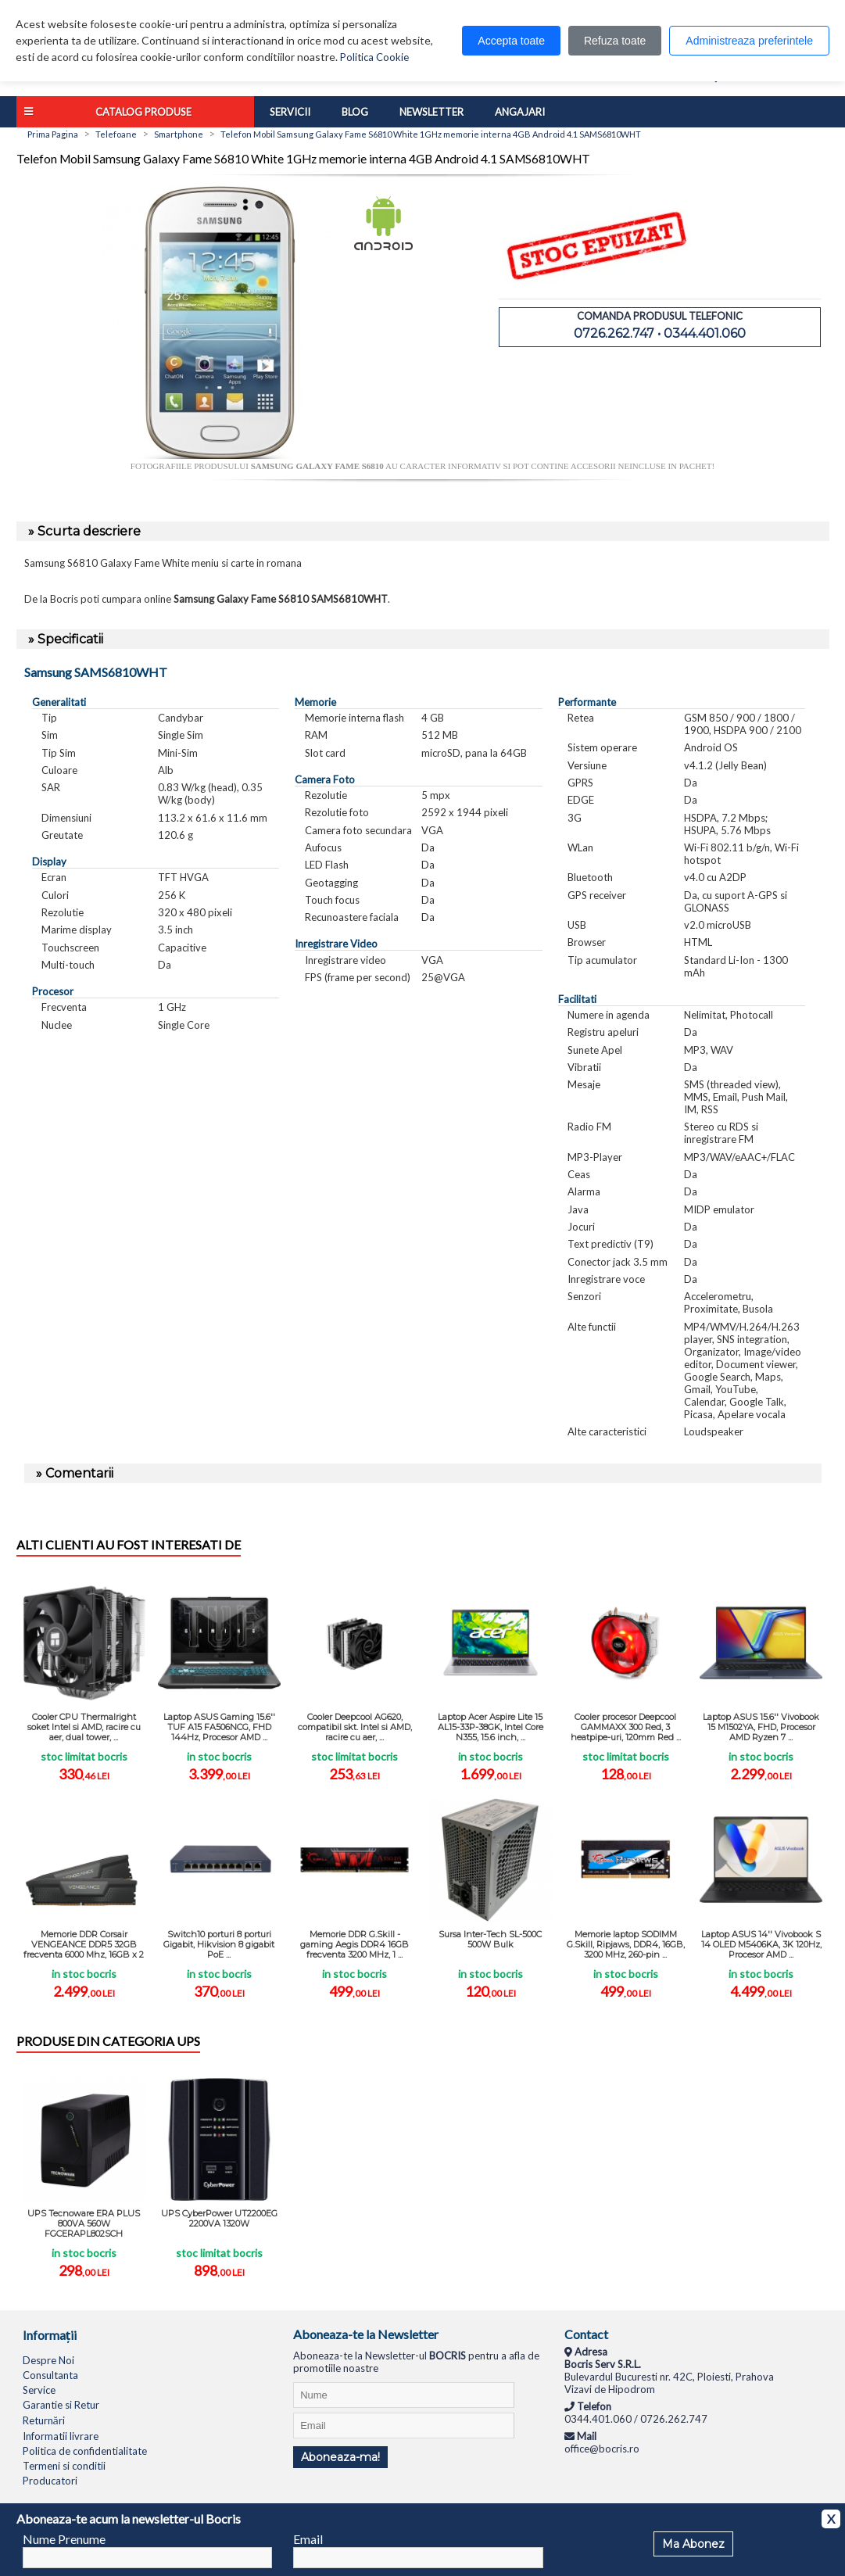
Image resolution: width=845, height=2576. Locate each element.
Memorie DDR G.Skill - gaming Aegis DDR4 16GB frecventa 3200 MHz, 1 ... (354, 1944)
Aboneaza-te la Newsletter (366, 2334)
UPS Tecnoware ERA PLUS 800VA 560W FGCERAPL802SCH (83, 2223)
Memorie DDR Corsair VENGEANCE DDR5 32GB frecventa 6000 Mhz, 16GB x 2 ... (83, 1948)
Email (308, 2538)
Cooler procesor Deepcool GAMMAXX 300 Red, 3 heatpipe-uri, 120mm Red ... (626, 1727)
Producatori (50, 2480)
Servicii (290, 112)
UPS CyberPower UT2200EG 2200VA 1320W (219, 2218)
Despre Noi (48, 2360)
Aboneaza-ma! (340, 2457)
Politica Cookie (374, 57)
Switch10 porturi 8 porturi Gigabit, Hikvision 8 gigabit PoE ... (218, 1944)
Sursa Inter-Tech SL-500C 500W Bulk (490, 1939)
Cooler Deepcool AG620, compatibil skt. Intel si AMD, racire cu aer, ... (355, 1727)
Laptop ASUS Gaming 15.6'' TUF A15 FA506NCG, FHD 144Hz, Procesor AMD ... (219, 1727)
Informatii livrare (60, 2436)
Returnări (44, 2420)
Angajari (520, 112)
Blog (355, 112)
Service (39, 2390)
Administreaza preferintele (749, 40)
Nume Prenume (64, 2538)
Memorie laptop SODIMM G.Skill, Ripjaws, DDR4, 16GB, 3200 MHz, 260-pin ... (626, 1944)
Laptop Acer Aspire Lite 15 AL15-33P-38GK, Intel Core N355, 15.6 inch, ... (490, 1727)
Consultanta (50, 2375)
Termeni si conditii (64, 2466)
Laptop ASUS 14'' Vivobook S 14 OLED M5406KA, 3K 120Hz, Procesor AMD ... (761, 1944)
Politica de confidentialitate (85, 2451)
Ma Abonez (693, 2544)
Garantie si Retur (61, 2405)
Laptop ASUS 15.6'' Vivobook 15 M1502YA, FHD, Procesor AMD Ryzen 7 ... (761, 1727)
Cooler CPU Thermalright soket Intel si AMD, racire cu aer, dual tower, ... (84, 1727)
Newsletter (431, 112)
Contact (586, 2334)
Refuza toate (615, 40)
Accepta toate (511, 40)
